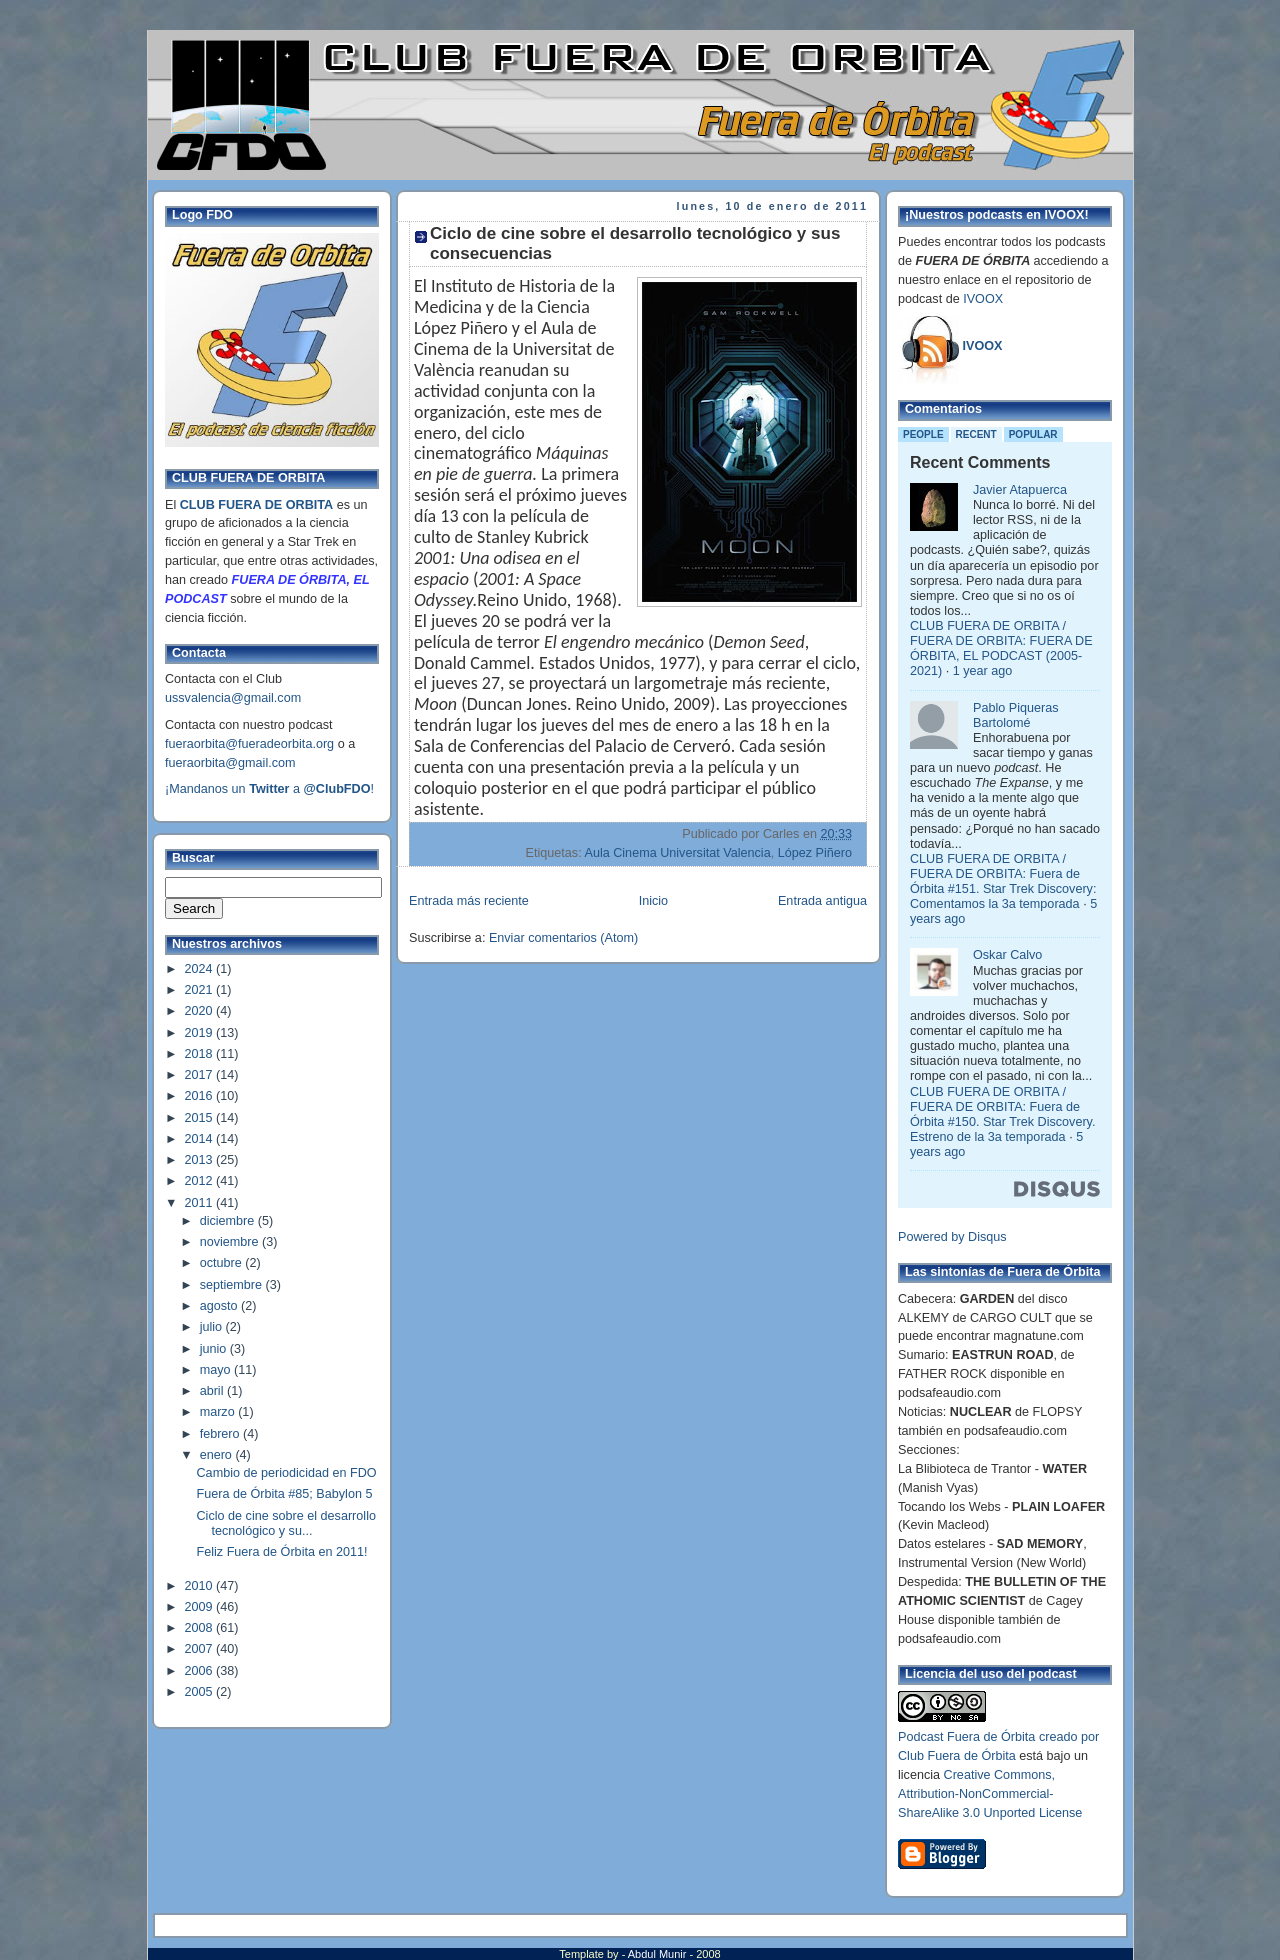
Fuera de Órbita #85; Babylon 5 (285, 1494)
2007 (201, 1649)
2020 (201, 1011)
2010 (201, 1586)
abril (213, 1391)
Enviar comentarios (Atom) (563, 938)
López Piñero (815, 853)
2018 (201, 1054)
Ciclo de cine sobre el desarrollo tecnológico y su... (286, 1523)
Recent (976, 434)
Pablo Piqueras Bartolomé (1016, 715)
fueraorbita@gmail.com (230, 763)
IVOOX (983, 299)
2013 (201, 1160)
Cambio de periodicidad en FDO (287, 1473)
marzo (219, 1412)
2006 (201, 1671)
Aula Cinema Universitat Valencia (677, 853)
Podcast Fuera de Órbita (966, 1737)
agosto (220, 1306)
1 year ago (983, 671)
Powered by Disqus (952, 1237)
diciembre (229, 1221)
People (923, 434)
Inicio (653, 901)
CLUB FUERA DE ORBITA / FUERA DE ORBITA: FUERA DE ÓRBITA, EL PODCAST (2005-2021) (1001, 648)
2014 (201, 1139)
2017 (201, 1075)
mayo (217, 1370)
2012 (201, 1181)
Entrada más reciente (469, 901)
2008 (201, 1628)
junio (215, 1349)
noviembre (231, 1242)
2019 (201, 1033)
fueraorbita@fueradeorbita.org (249, 744)
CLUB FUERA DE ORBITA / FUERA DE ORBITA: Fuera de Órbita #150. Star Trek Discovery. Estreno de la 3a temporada (1002, 1114)
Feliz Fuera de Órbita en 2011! (282, 1552)
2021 (201, 990)
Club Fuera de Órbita (957, 1756)
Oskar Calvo (1007, 955)
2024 (201, 969)
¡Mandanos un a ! (269, 789)
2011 (201, 1203)
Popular (1033, 434)
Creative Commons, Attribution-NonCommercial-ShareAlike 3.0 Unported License (990, 1794)
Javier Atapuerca (1020, 490)
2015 (201, 1118)
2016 (201, 1096)
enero (218, 1455)
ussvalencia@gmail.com (233, 698)
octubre (223, 1263)
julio (213, 1327)
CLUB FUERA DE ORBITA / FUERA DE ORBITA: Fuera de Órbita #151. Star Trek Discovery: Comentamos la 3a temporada (1003, 881)
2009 (201, 1607)
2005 (201, 1692)
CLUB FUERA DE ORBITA (256, 505)
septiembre (233, 1285)
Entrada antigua (822, 901)
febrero (221, 1434)
